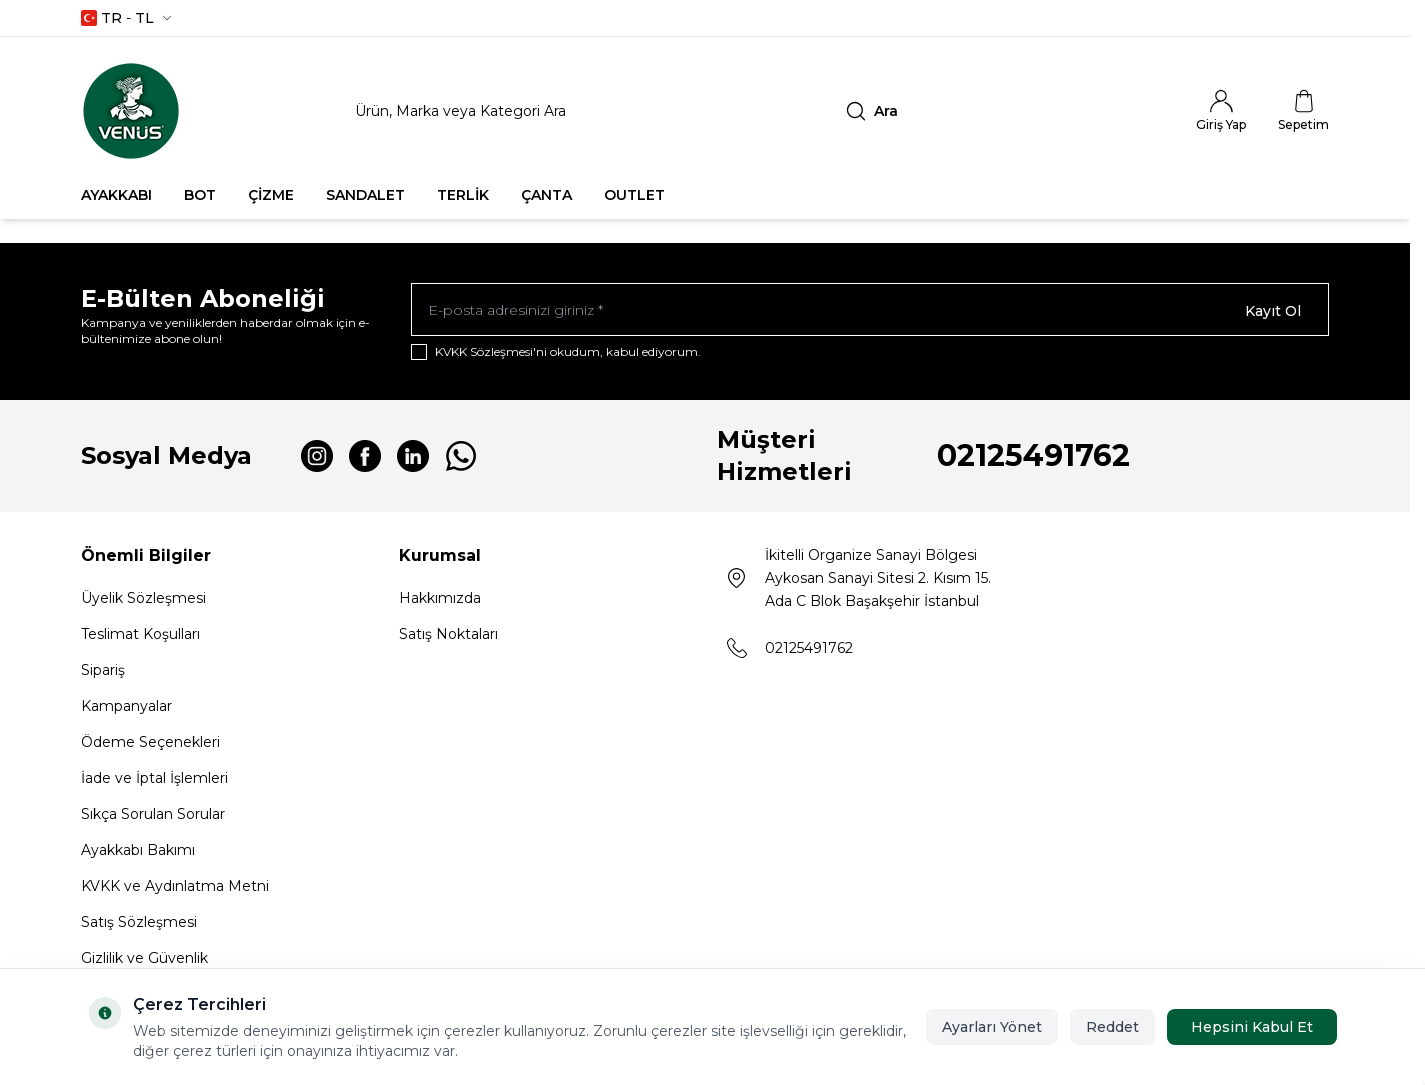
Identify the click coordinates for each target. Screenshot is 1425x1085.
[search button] (872, 111)
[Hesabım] (1221, 111)
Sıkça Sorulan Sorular (153, 817)
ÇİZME (271, 195)
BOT (200, 195)
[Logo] (131, 111)
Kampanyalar (126, 709)
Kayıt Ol (1273, 311)
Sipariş (103, 673)
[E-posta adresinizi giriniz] (870, 311)
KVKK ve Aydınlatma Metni (175, 889)
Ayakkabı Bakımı (138, 853)
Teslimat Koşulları (140, 637)
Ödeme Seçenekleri (150, 745)
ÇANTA (546, 195)
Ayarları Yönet (992, 1027)
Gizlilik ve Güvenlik (144, 961)
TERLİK (463, 195)
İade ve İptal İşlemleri (154, 781)
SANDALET (365, 195)
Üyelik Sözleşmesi (143, 601)
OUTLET (634, 195)
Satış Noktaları (448, 637)
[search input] (626, 111)
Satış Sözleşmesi (139, 925)
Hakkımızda (440, 601)
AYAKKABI (116, 195)
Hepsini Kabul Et (1252, 1027)
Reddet (1112, 1027)
